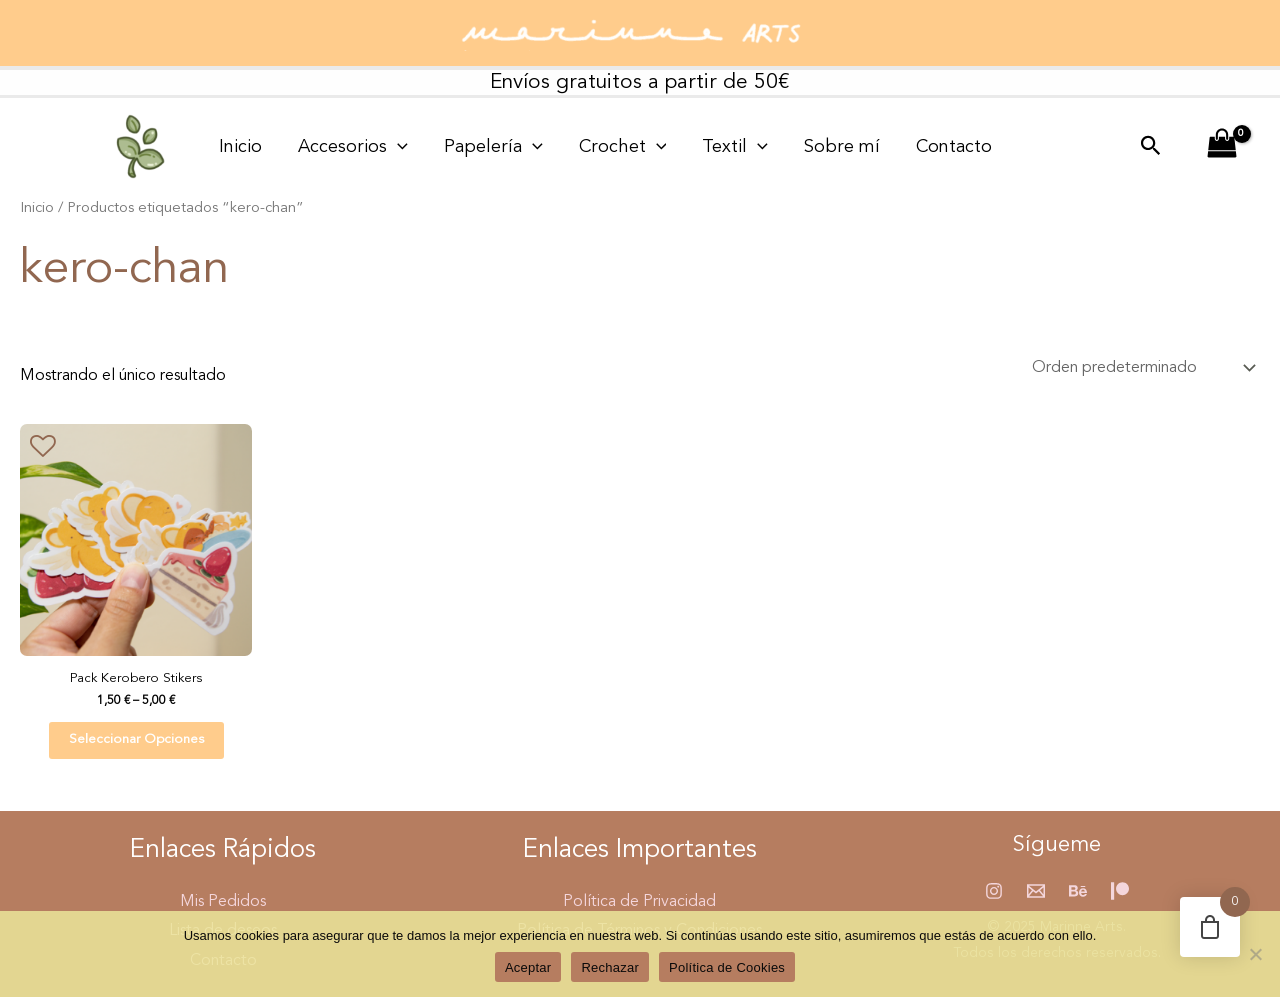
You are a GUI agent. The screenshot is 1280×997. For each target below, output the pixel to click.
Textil (681, 147)
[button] (1151, 147)
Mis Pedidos (223, 902)
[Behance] (1078, 891)
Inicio (234, 147)
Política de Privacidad (639, 902)
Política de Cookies (727, 967)
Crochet (581, 147)
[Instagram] (994, 891)
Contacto (876, 147)
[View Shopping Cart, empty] (1221, 147)
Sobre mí (776, 147)
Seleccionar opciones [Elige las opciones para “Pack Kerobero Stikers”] (136, 739)
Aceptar (528, 967)
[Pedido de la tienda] (1142, 368)
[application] (379, 147)
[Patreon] (1120, 891)
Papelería (463, 147)
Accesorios (335, 147)
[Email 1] (1036, 891)
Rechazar (610, 967)
